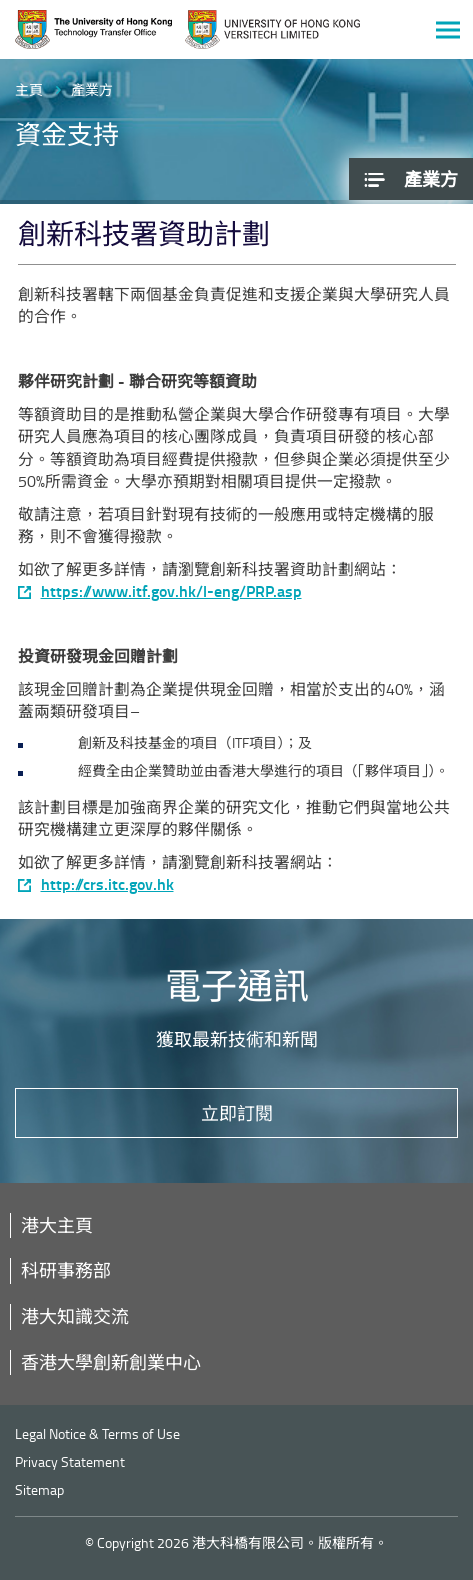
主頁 (29, 89)
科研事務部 (66, 1270)
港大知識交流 (75, 1316)
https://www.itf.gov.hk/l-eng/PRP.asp (171, 591)
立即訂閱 (237, 1113)
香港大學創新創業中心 (111, 1362)
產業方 (92, 89)
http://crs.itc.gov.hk (107, 884)
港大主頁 (57, 1225)
